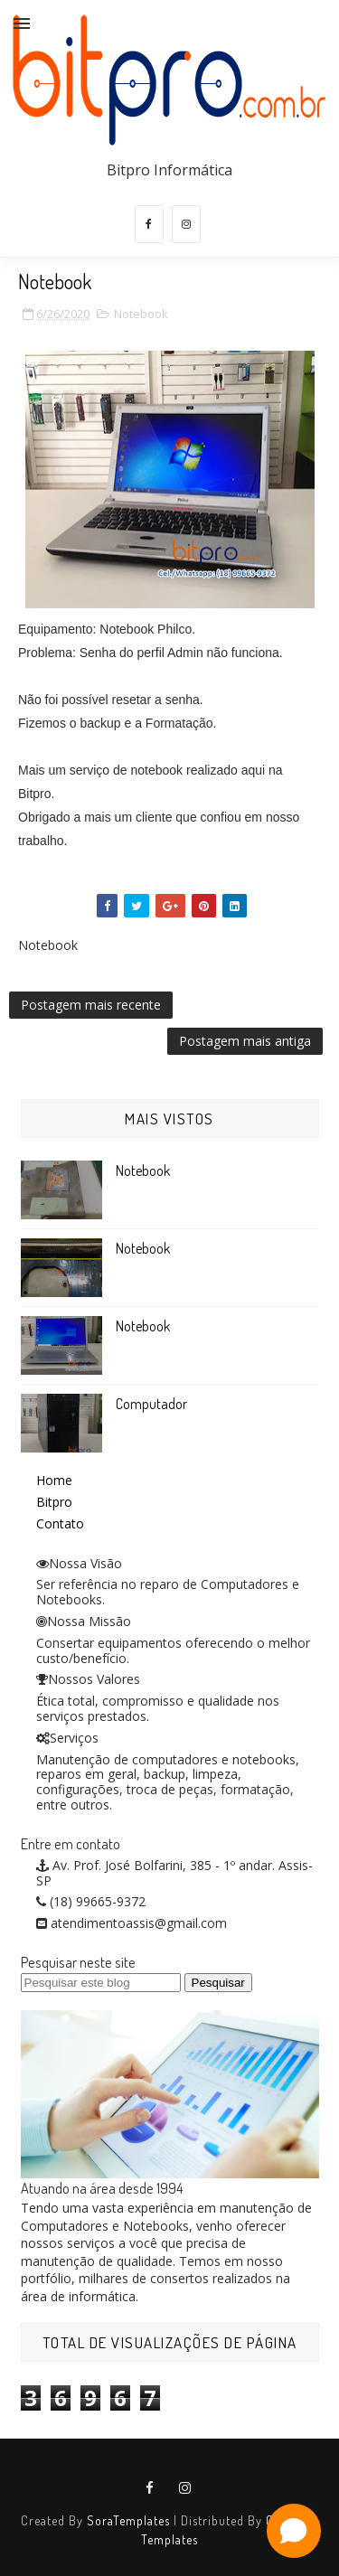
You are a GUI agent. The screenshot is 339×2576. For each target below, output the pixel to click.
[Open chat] (294, 2531)
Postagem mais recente (91, 1004)
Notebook (141, 314)
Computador (151, 1404)
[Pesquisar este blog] (101, 1982)
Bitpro (54, 1501)
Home (54, 1480)
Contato (60, 1523)
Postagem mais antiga (245, 1040)
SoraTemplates (128, 2520)
